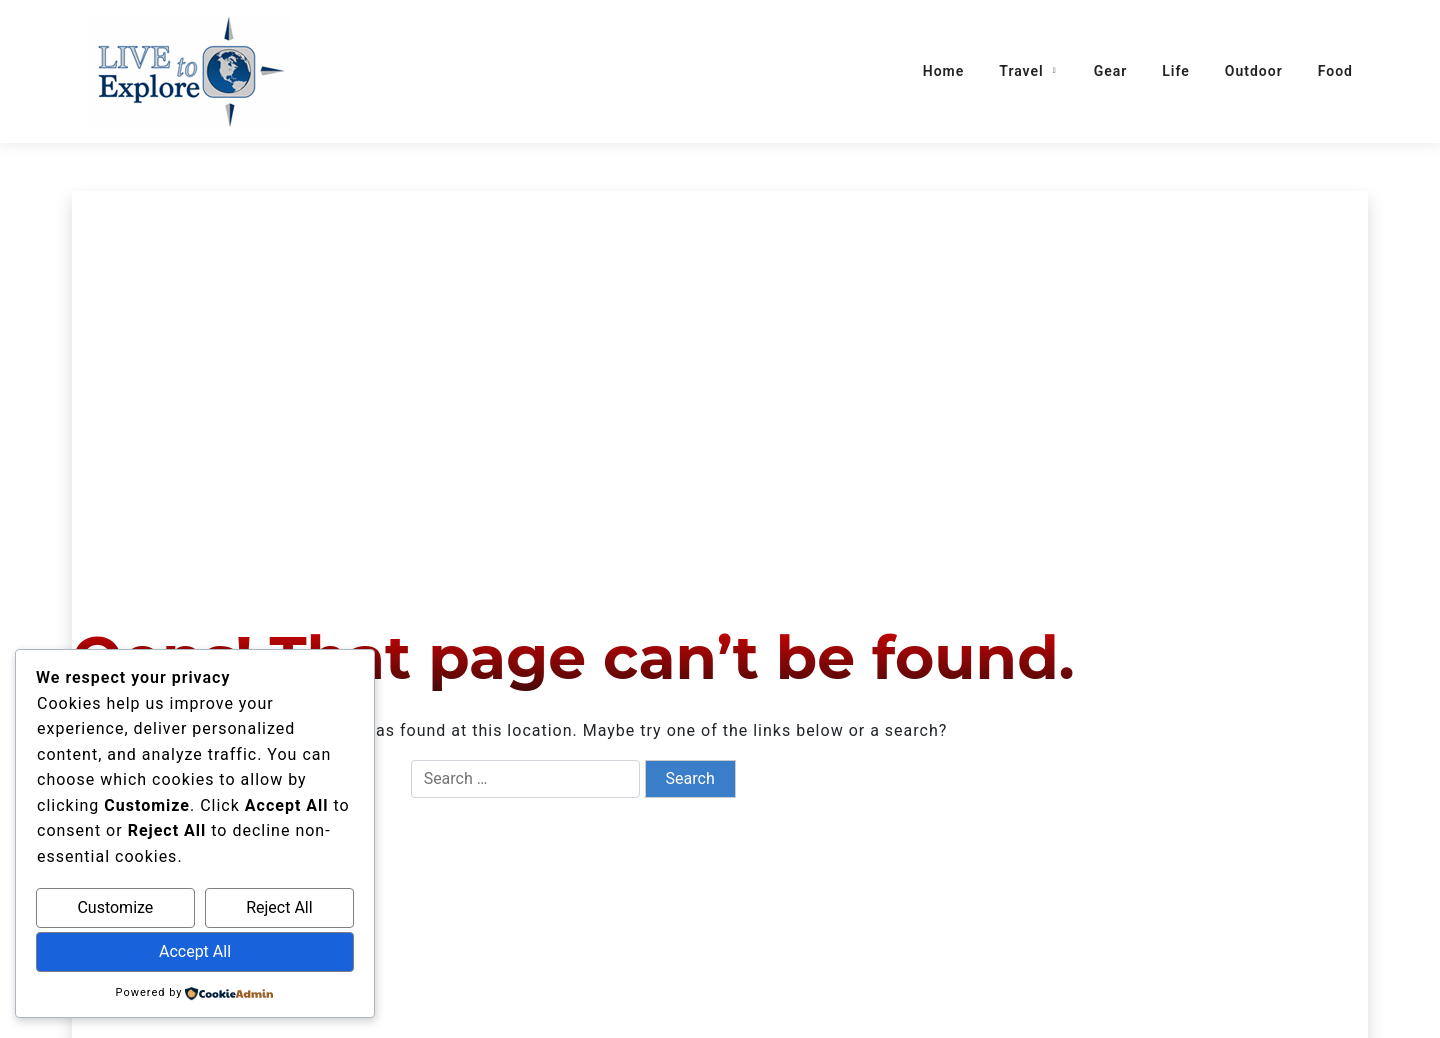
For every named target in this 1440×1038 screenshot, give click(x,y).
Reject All (279, 907)
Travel (1021, 71)
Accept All (195, 951)
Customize (115, 907)
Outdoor (1254, 71)
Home (944, 71)
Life (1176, 71)
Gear (1111, 71)
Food (1335, 71)
